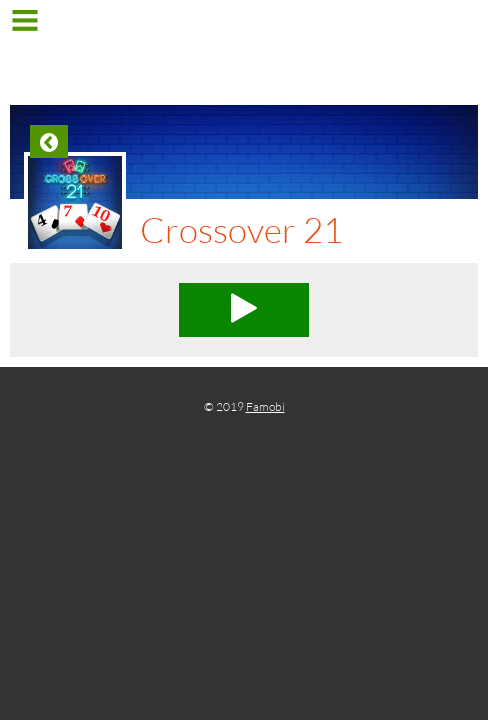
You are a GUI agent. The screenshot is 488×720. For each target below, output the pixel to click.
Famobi (265, 406)
